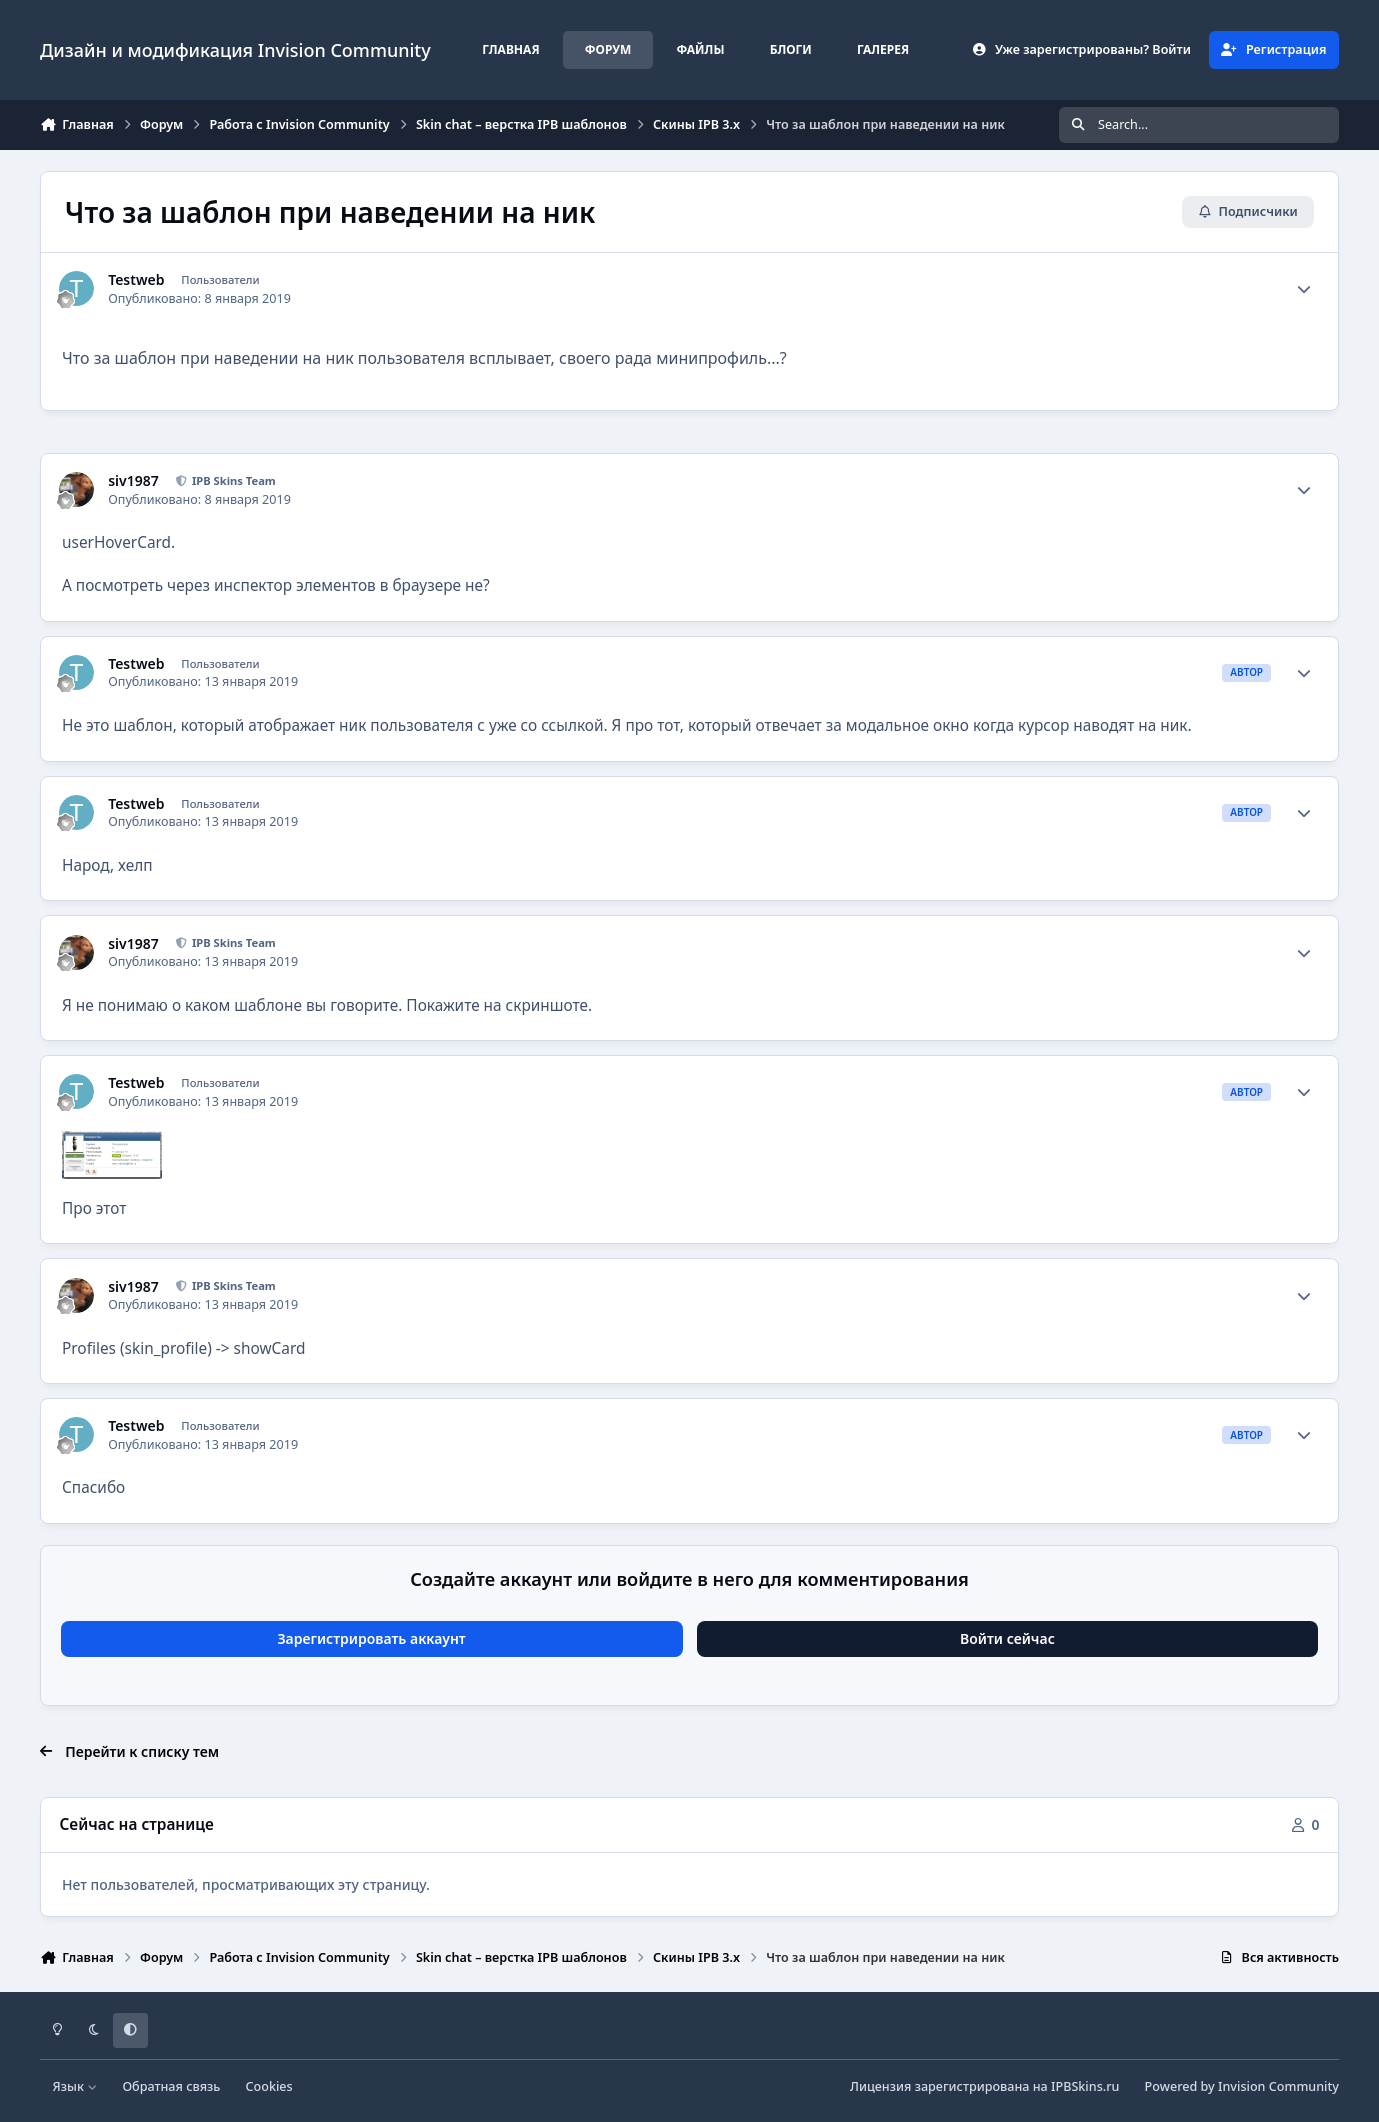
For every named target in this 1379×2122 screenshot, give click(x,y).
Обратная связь (171, 2086)
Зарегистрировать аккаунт (371, 1638)
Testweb (136, 280)
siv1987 (133, 481)
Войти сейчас (1007, 1638)
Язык (75, 2086)
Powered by (1242, 2086)
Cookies (269, 2086)
